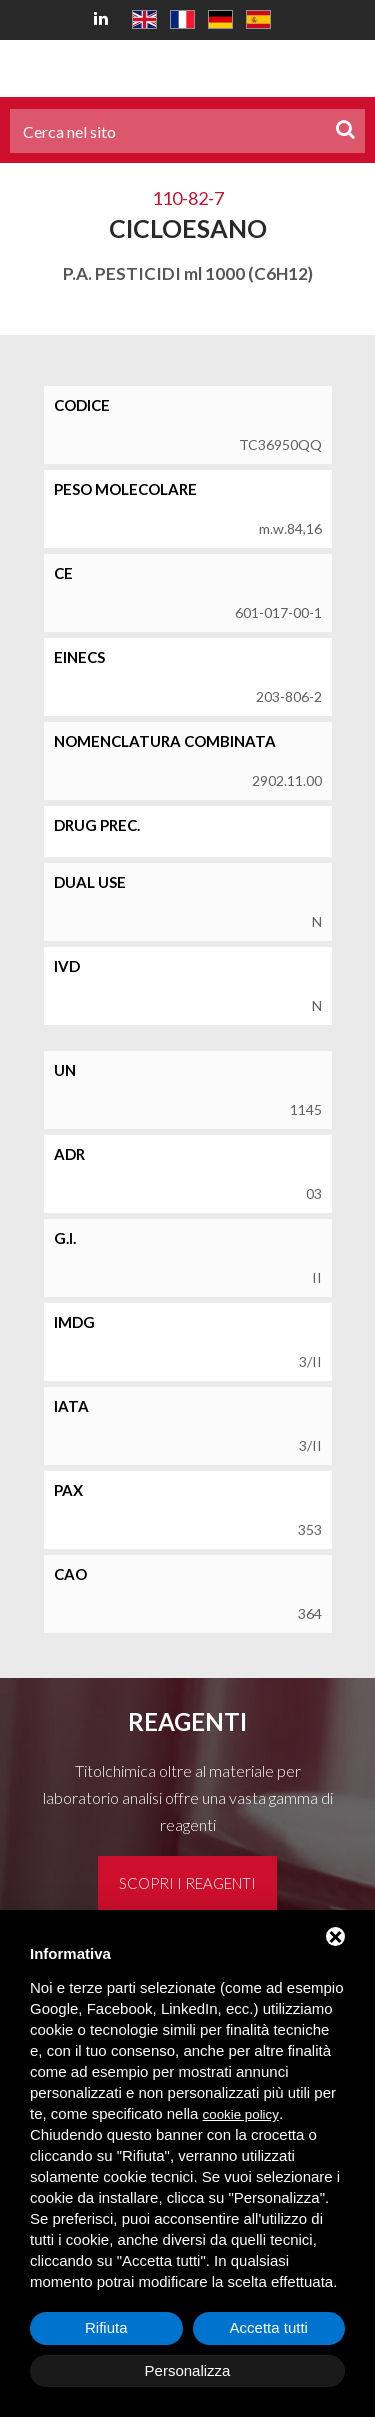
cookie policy (241, 2114)
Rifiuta (106, 2327)
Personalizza (188, 2370)
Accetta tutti (269, 2327)
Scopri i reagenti (187, 1883)
